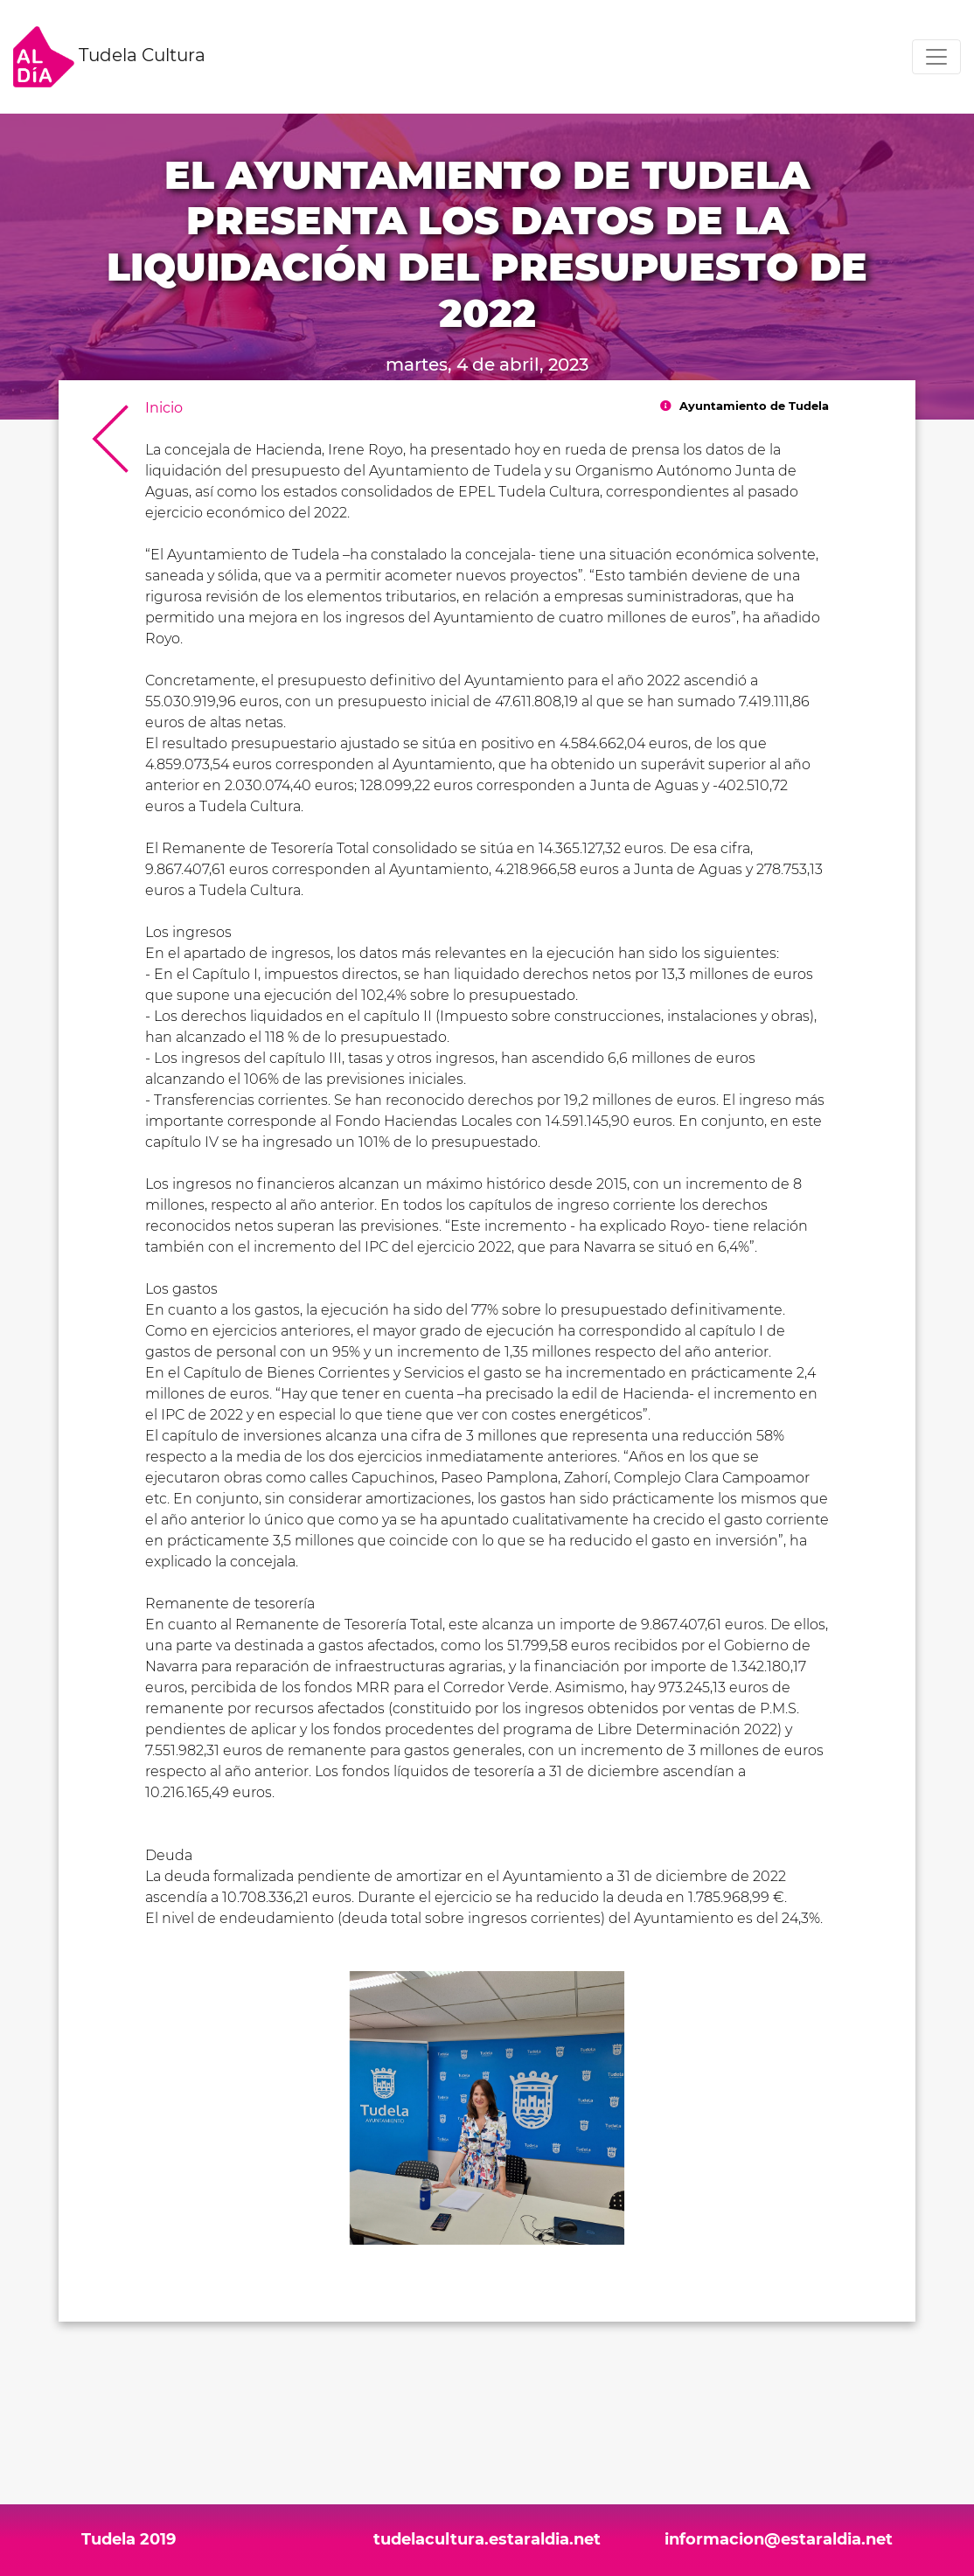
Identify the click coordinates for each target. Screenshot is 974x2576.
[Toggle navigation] (936, 56)
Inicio (164, 407)
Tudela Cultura (109, 56)
